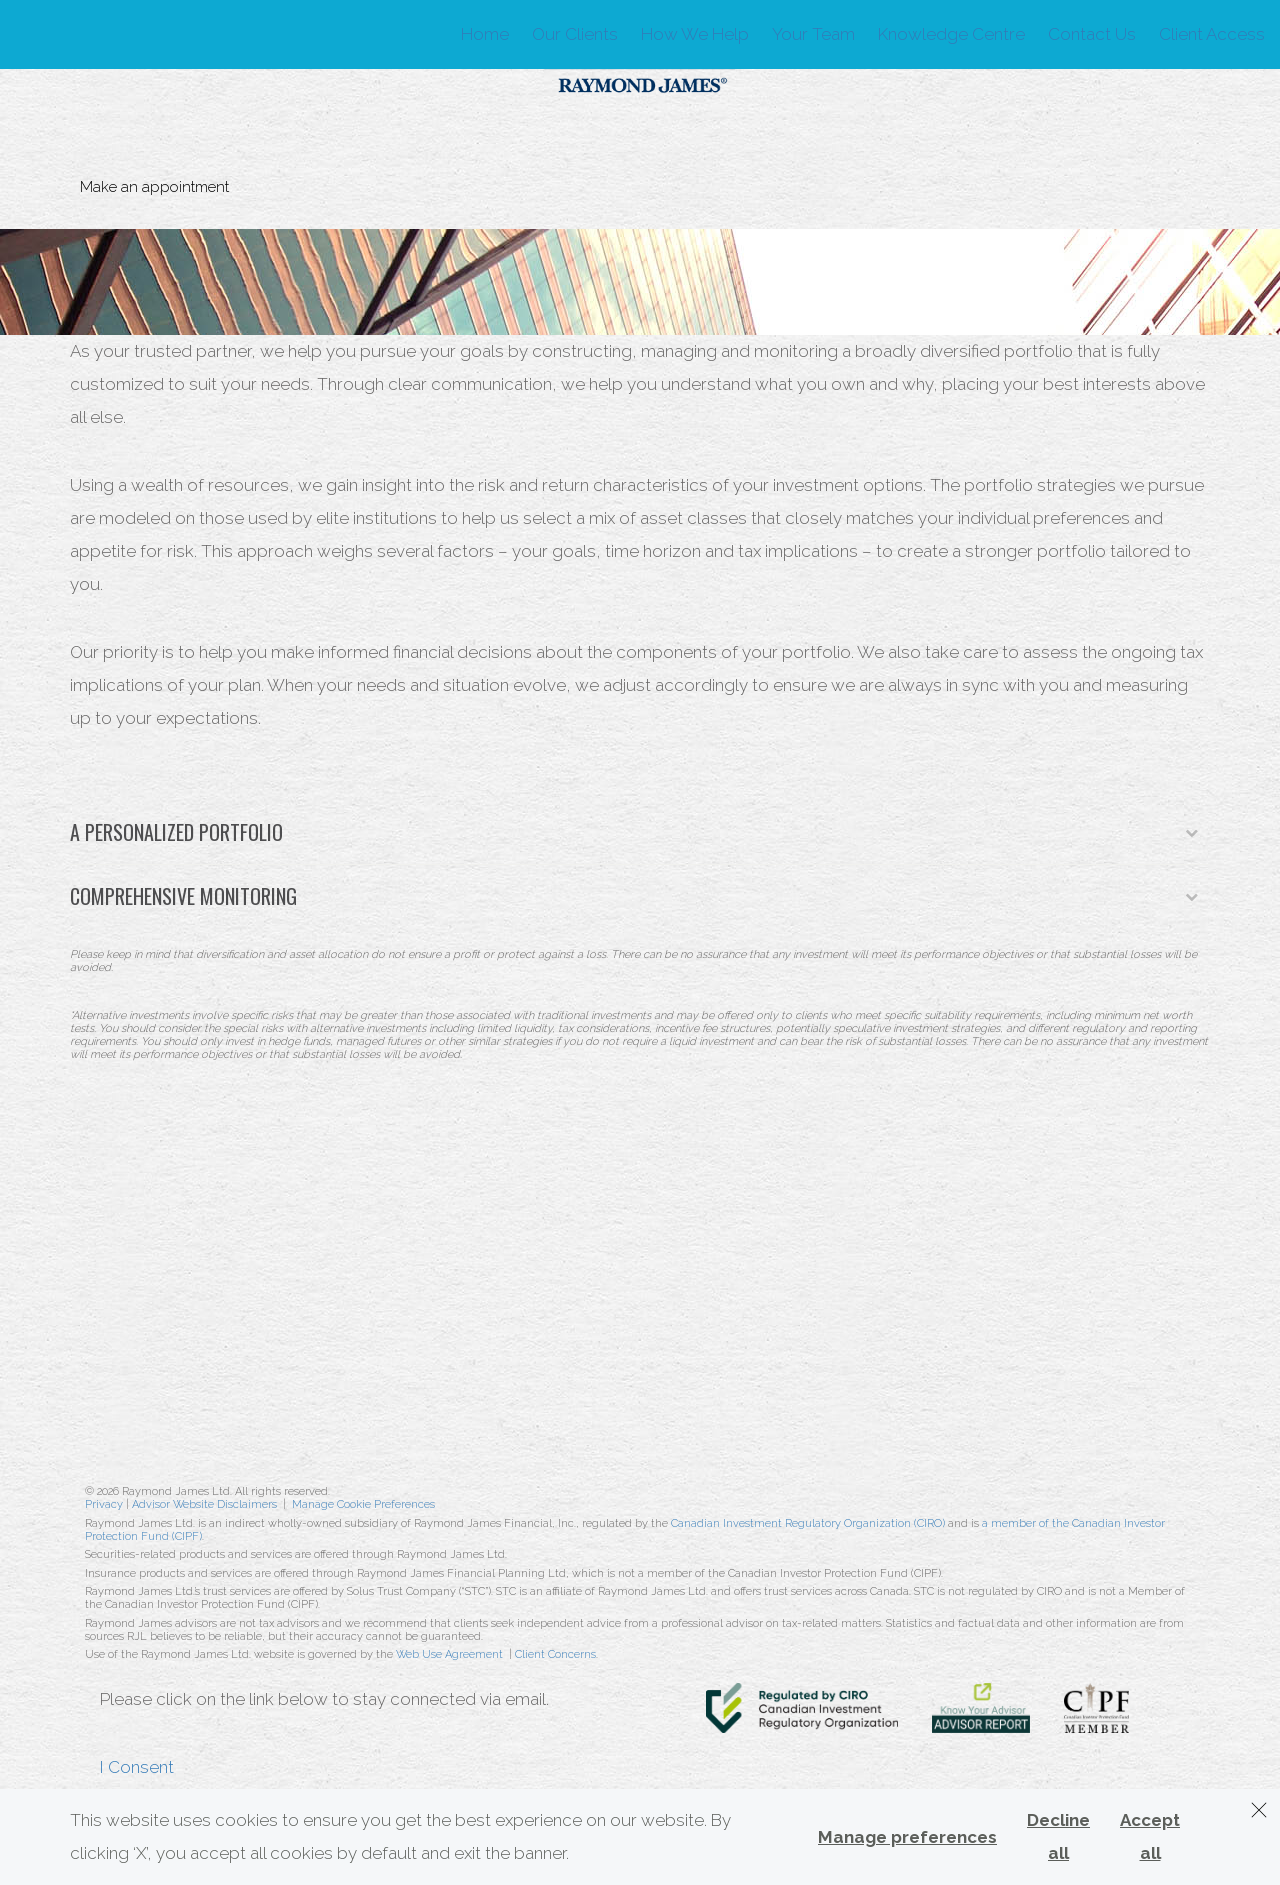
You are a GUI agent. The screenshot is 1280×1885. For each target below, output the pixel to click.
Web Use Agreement (451, 1654)
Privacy (104, 1504)
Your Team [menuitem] (813, 34)
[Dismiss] (1259, 1810)
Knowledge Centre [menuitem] (951, 34)
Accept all (1150, 1836)
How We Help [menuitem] (695, 34)
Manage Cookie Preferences (363, 1504)
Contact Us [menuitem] (1092, 34)
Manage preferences (907, 1837)
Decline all (1058, 1836)
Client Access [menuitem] (1212, 34)
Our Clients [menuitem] (575, 34)
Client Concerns (555, 1654)
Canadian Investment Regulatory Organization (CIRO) (808, 1523)
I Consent (137, 1767)
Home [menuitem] (485, 34)
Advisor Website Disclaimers (204, 1504)
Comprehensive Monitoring (634, 896)
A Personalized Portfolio (634, 832)
